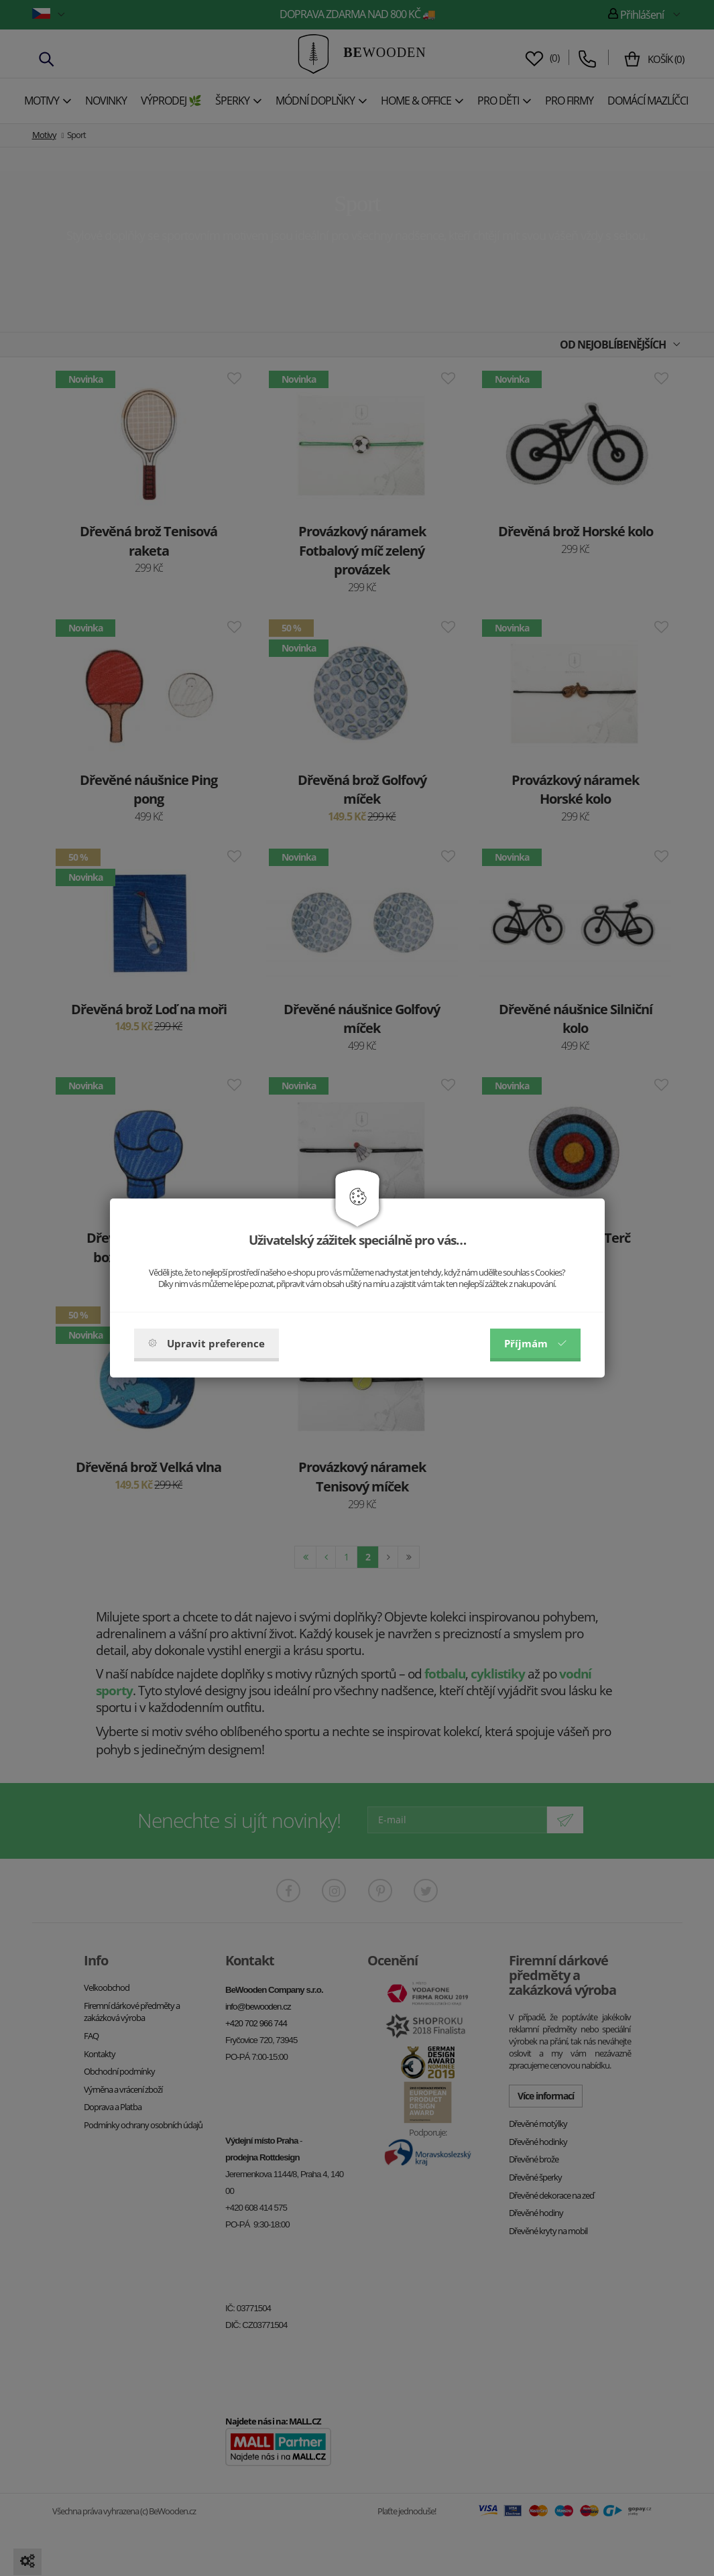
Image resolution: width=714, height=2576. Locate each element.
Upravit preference (206, 1343)
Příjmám (535, 1343)
